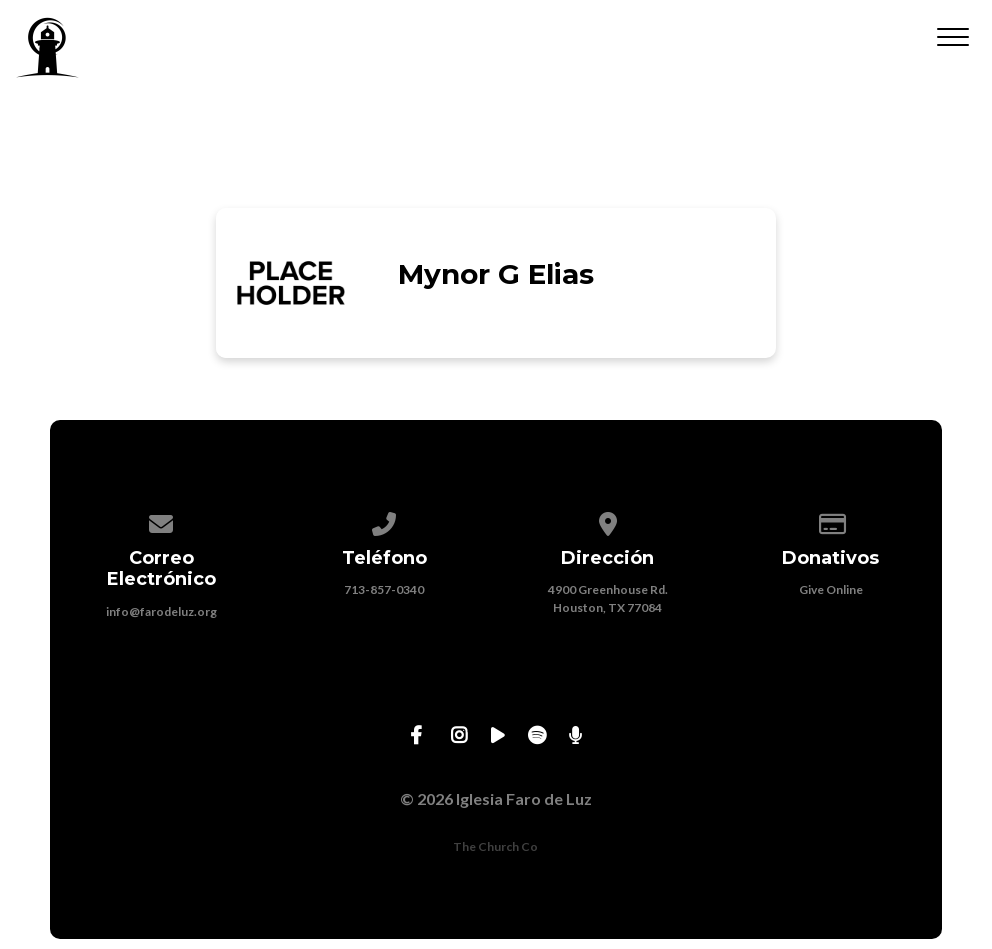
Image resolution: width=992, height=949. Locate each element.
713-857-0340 (384, 589)
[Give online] (831, 520)
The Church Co (495, 846)
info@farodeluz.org (161, 611)
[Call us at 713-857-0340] (385, 520)
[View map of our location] (608, 520)
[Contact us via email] (161, 520)
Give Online (831, 589)
